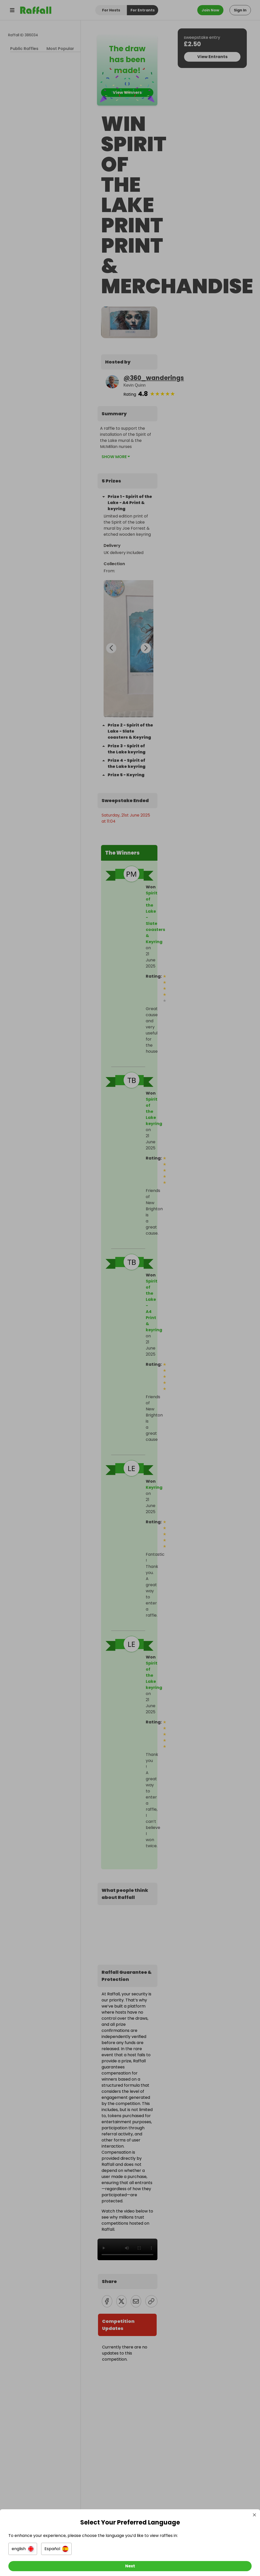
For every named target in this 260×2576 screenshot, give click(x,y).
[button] (24, 2545)
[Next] (130, 2563)
